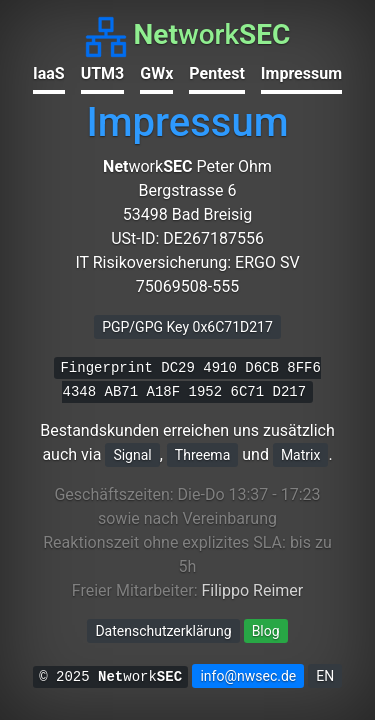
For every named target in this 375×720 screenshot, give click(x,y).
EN (325, 676)
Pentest (217, 73)
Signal (132, 455)
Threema (202, 455)
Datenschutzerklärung (163, 631)
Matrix (301, 455)
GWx (156, 73)
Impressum (301, 73)
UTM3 (103, 73)
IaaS (49, 73)
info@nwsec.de (248, 676)
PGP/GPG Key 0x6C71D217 (187, 327)
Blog (266, 631)
